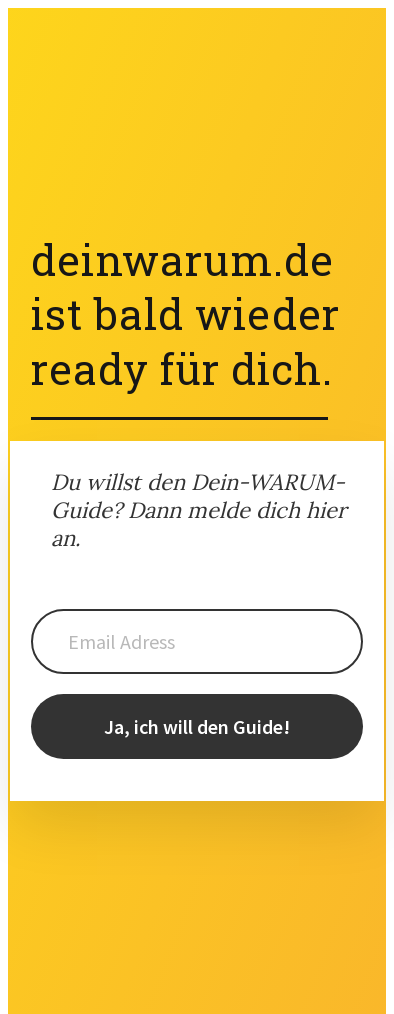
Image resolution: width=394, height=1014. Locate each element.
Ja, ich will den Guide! (197, 726)
